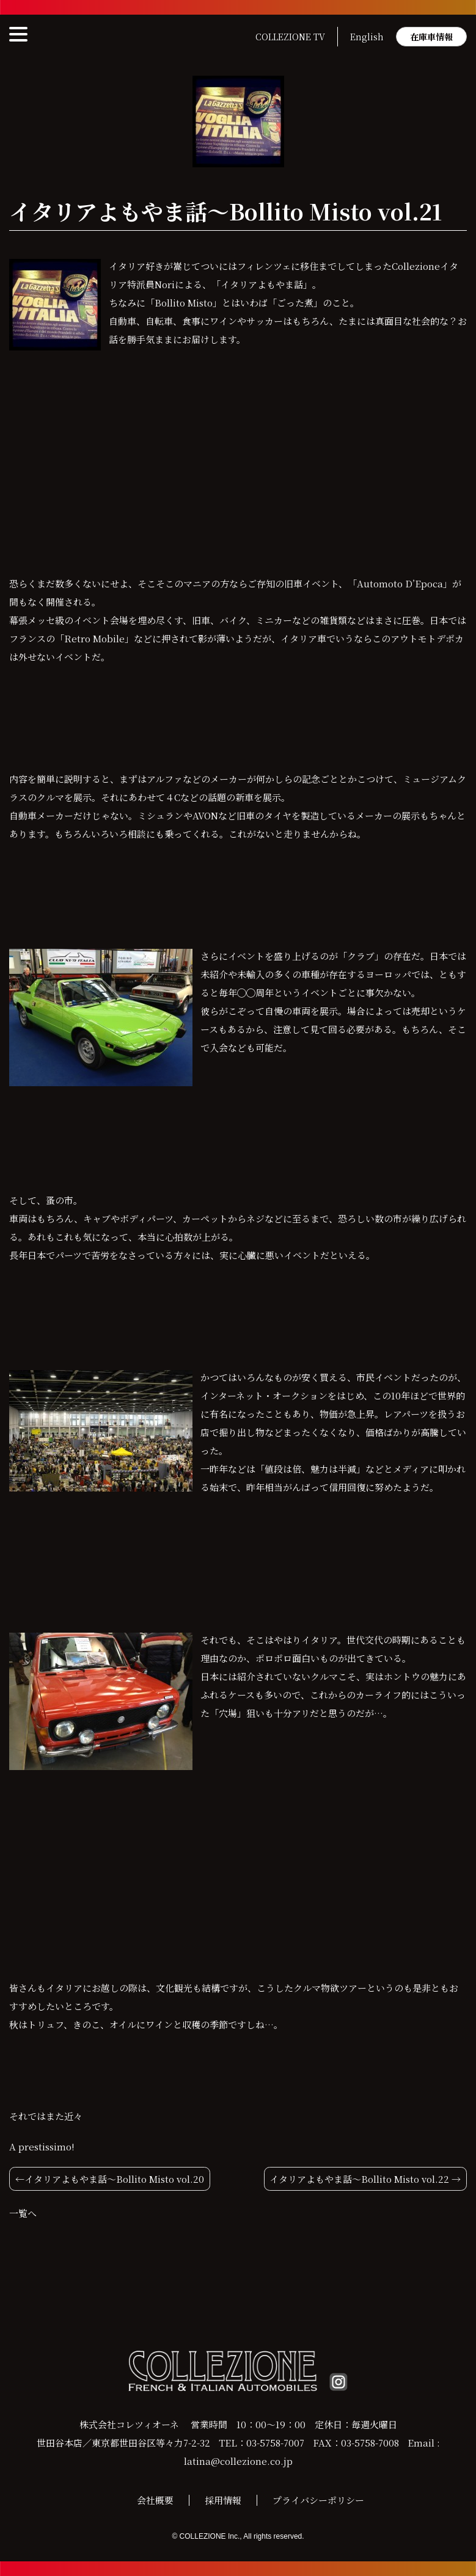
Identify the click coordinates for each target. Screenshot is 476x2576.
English (367, 37)
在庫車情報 (431, 37)
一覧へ (23, 2213)
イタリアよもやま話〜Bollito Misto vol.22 (359, 2178)
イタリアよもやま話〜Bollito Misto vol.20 (114, 2178)
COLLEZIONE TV (290, 37)
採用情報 (223, 2500)
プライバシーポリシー (318, 2500)
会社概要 (155, 2500)
